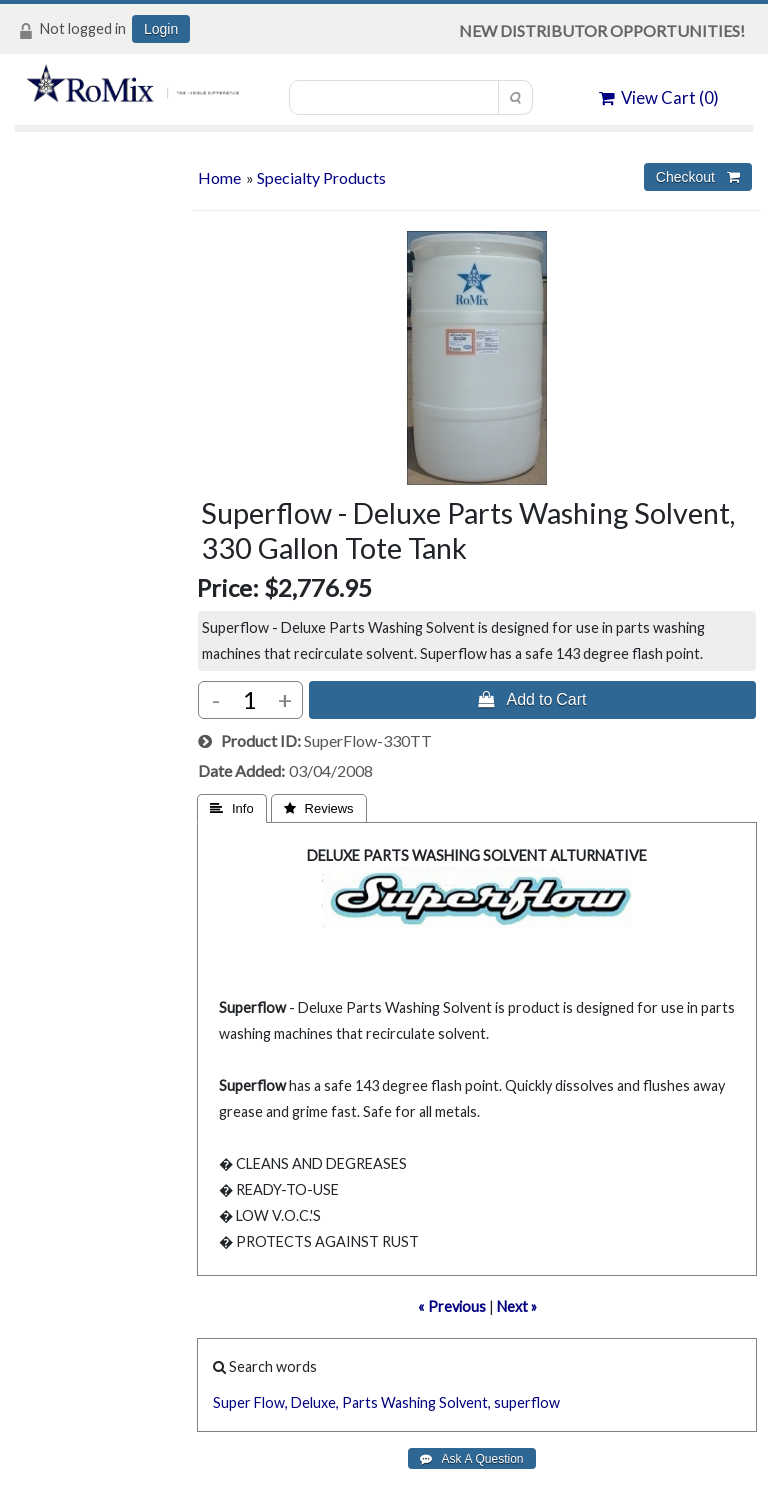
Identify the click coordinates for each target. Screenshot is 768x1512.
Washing (408, 1402)
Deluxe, (315, 1402)
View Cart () (659, 97)
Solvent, (465, 1402)
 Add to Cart (532, 699)
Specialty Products (321, 177)
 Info (232, 808)
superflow (527, 1402)
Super (232, 1402)
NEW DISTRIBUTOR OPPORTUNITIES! (602, 30)
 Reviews (319, 808)
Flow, (271, 1402)
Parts (360, 1402)
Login (161, 29)
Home (219, 177)
